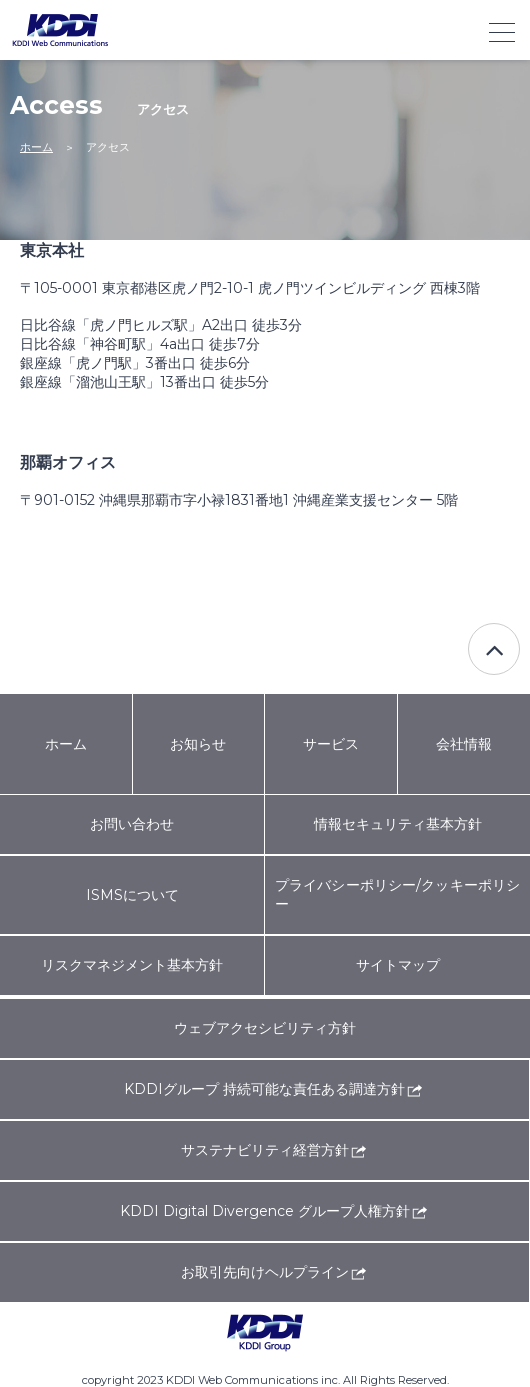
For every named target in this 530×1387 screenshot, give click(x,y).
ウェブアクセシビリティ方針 (265, 1028)
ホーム (36, 147)
